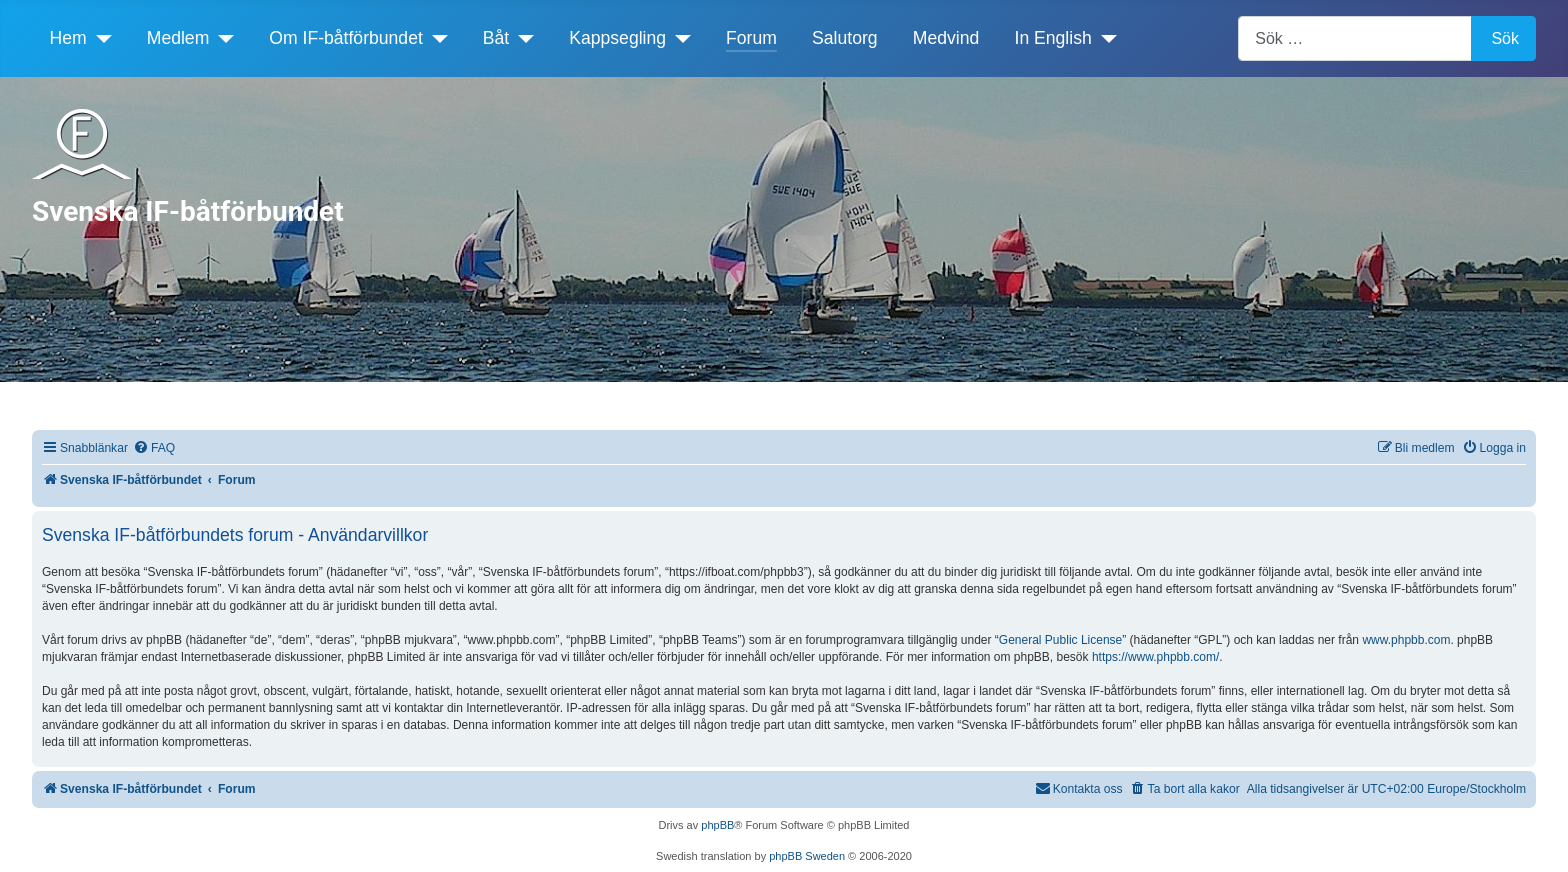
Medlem (178, 38)
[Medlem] (221, 38)
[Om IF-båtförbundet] (435, 38)
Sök (1505, 38)
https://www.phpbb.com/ (1155, 657)
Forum (751, 38)
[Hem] (99, 38)
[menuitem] (154, 448)
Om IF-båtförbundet (346, 38)
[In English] (1104, 38)
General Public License (1060, 640)
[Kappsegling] (678, 38)
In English (1053, 38)
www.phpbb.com (1406, 640)
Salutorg (845, 38)
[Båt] (521, 38)
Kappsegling (617, 38)
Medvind (946, 38)
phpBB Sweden (807, 856)
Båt (496, 38)
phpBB (717, 825)
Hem (68, 38)
